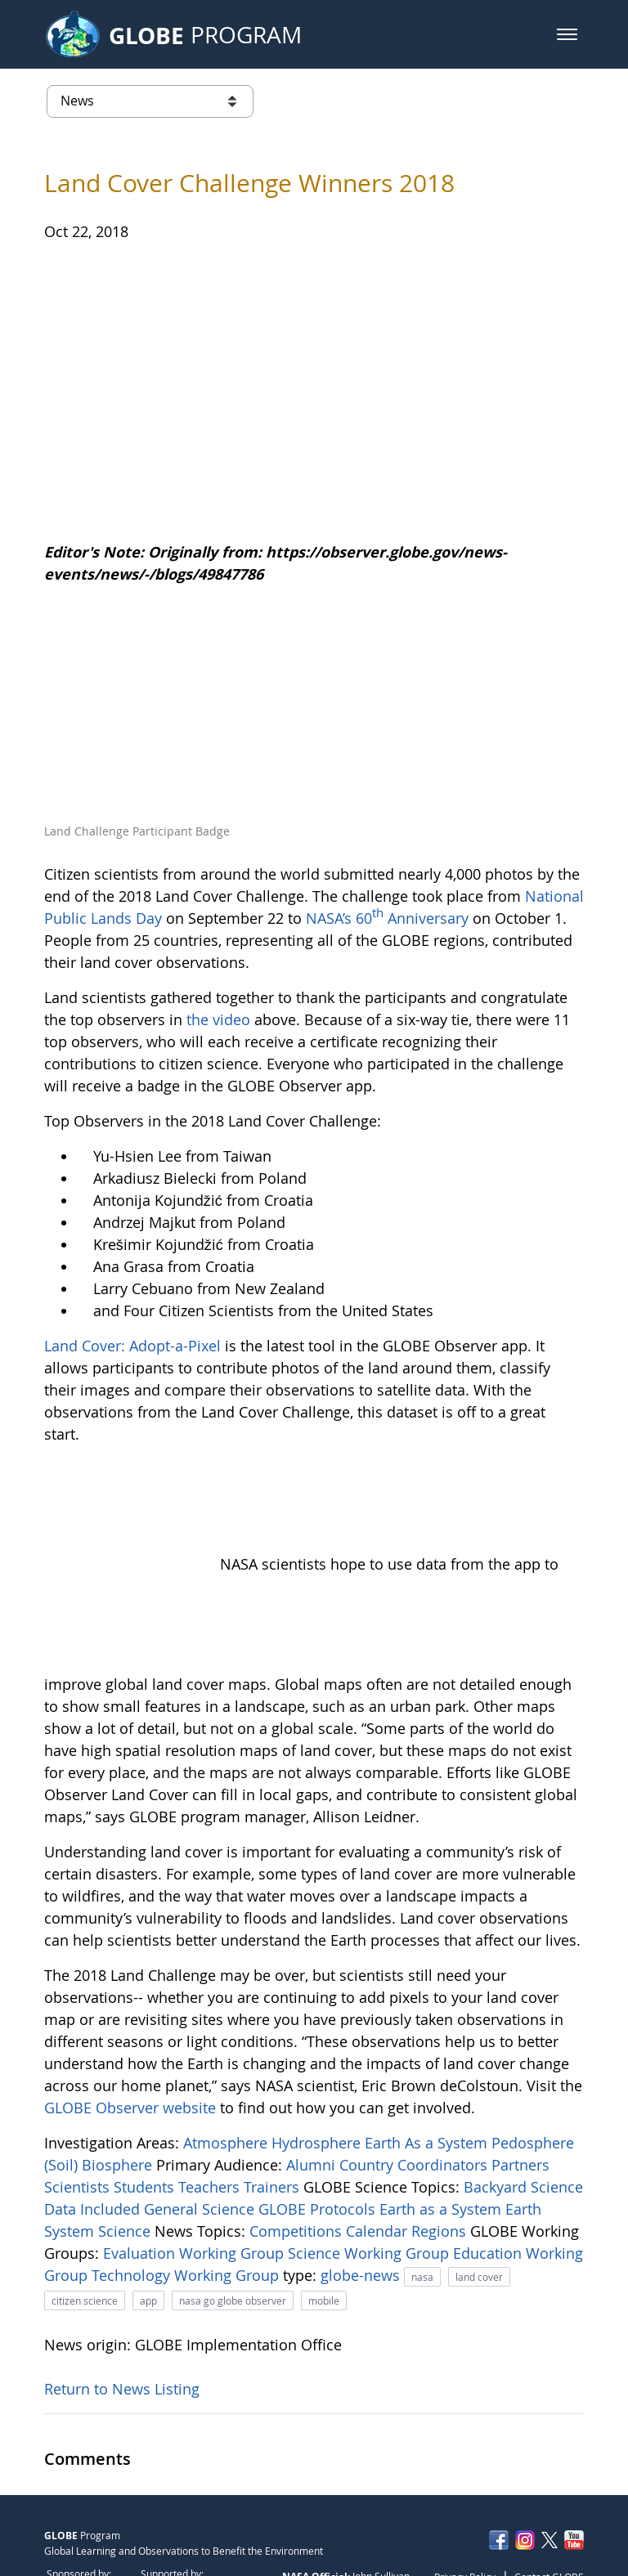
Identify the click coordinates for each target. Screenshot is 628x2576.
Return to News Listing (122, 2299)
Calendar (378, 2141)
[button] (567, 34)
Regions (440, 2141)
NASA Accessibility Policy (527, 2522)
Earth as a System (442, 2119)
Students (146, 2097)
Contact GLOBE (549, 2487)
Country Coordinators (415, 2075)
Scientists (79, 2097)
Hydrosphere (318, 2053)
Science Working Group (370, 2163)
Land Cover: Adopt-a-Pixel (132, 1345)
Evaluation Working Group (195, 2163)
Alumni (312, 2075)
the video (218, 1019)
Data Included (94, 2119)
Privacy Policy (465, 2487)
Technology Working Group (187, 2185)
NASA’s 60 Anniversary (387, 918)
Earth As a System (428, 2053)
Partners (520, 2075)
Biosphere (119, 2075)
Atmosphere (227, 2053)
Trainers (273, 2097)
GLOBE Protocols (318, 2119)
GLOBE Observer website (130, 2017)
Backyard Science (523, 2097)
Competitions (297, 2141)
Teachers (211, 2097)
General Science (201, 2119)
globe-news (362, 2185)
